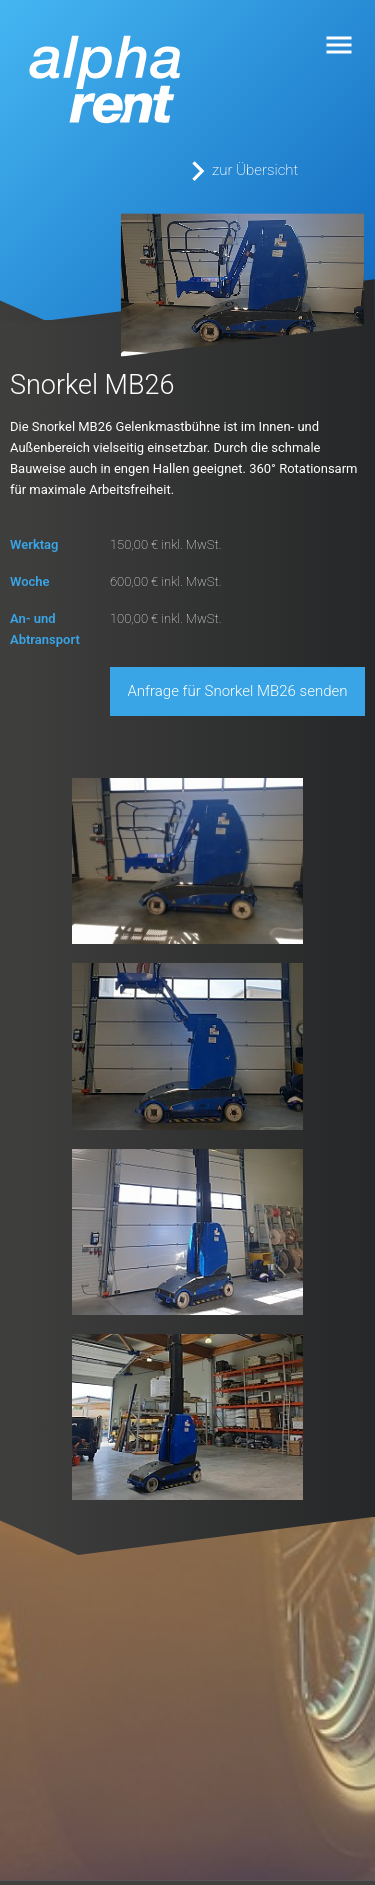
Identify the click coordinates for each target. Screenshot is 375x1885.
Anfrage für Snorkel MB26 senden (238, 691)
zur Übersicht (255, 170)
